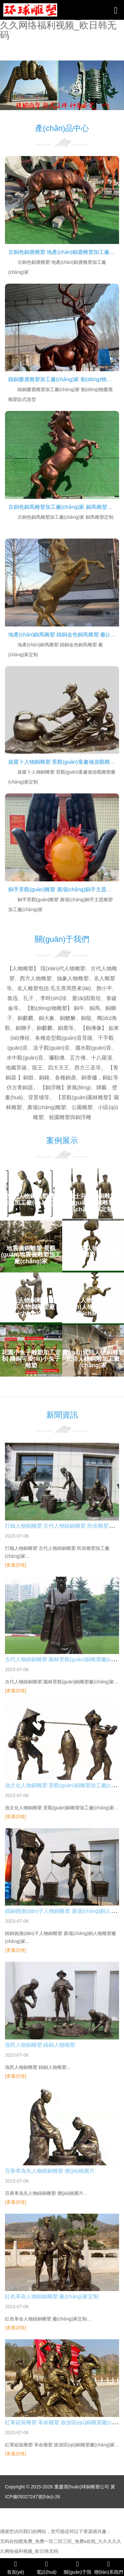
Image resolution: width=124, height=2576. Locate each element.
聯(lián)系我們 (108, 2567)
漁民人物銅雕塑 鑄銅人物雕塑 (40, 2045)
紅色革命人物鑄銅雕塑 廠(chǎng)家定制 (52, 2296)
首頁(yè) (15, 2567)
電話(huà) (46, 2567)
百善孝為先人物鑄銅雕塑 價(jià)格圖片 (50, 2171)
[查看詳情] (15, 1565)
